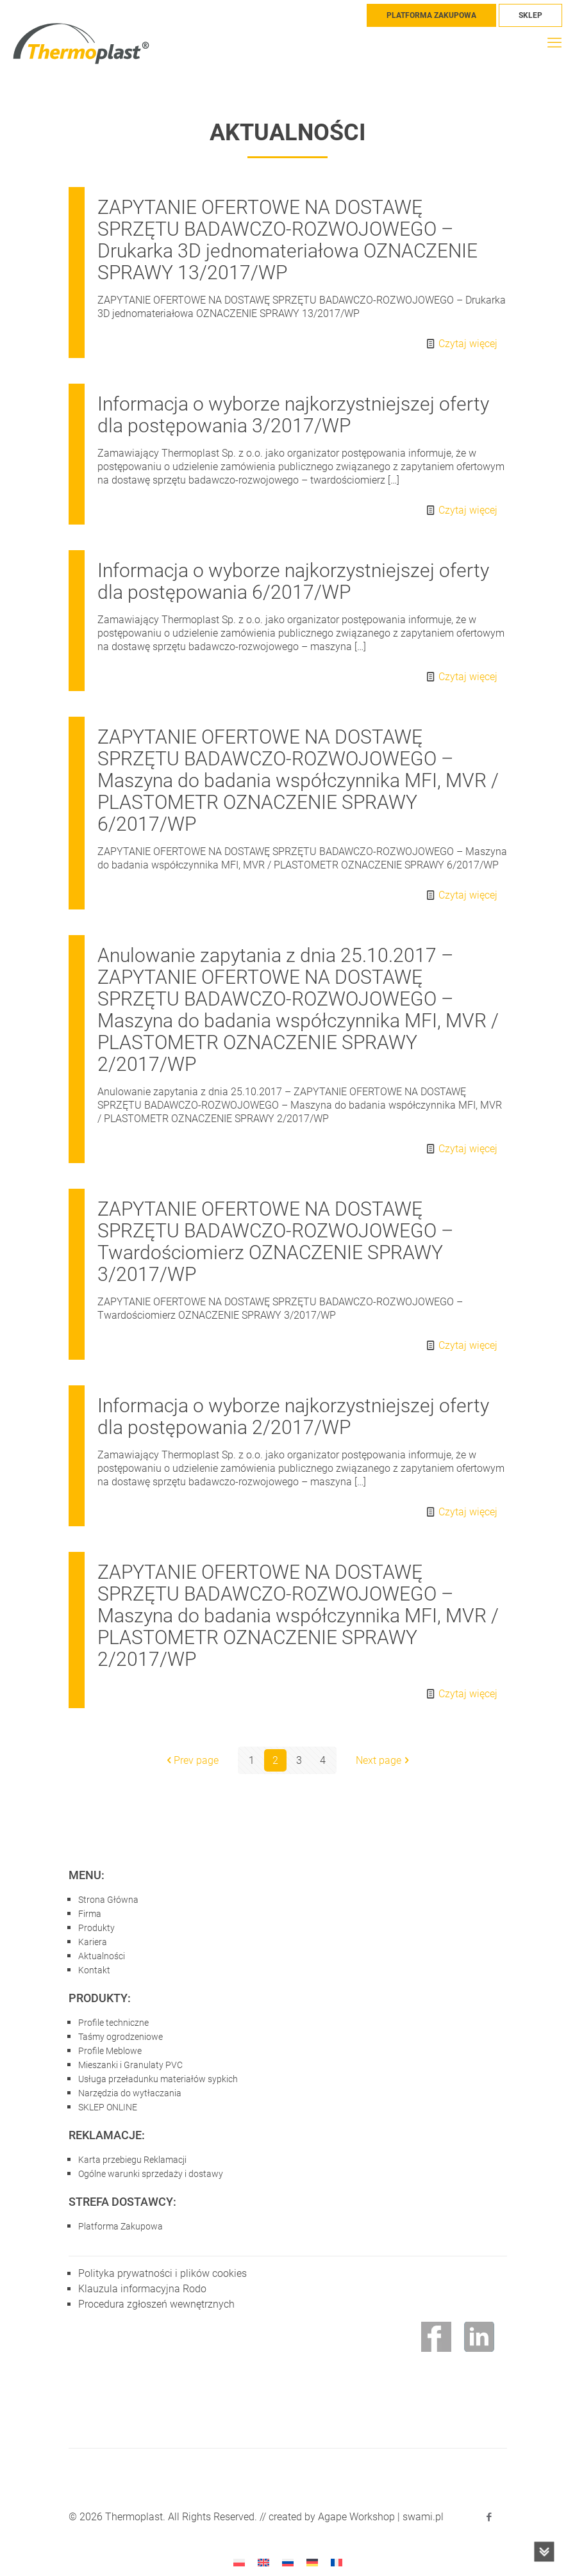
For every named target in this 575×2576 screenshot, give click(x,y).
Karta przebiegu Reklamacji (132, 2160)
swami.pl (423, 2517)
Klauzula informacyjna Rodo (142, 2289)
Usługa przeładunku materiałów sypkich (158, 2079)
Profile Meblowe (110, 2051)
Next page (384, 1760)
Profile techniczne (113, 2023)
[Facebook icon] (489, 2517)
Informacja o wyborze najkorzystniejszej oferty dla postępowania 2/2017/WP (293, 1416)
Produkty (96, 1928)
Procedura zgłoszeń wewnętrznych (156, 2304)
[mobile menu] (554, 43)
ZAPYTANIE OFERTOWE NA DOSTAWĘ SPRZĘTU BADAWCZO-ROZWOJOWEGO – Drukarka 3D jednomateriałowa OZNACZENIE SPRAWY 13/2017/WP (287, 240)
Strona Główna (108, 1900)
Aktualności (101, 1956)
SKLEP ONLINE (107, 2107)
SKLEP (530, 15)
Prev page (191, 1760)
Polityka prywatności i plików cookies (162, 2273)
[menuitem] (239, 2562)
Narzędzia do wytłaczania (129, 2093)
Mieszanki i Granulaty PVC (130, 2065)
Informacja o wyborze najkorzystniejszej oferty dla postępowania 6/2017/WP (293, 581)
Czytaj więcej (467, 344)
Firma (89, 1914)
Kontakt (94, 1970)
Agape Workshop (356, 2517)
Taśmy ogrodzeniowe (120, 2037)
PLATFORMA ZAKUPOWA (431, 15)
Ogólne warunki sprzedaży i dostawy (150, 2174)
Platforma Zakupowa (120, 2226)
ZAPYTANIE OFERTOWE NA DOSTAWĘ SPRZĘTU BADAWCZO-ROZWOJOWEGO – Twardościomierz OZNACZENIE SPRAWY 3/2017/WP (275, 1241)
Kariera (92, 1942)
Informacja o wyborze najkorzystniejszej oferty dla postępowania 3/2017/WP (293, 415)
